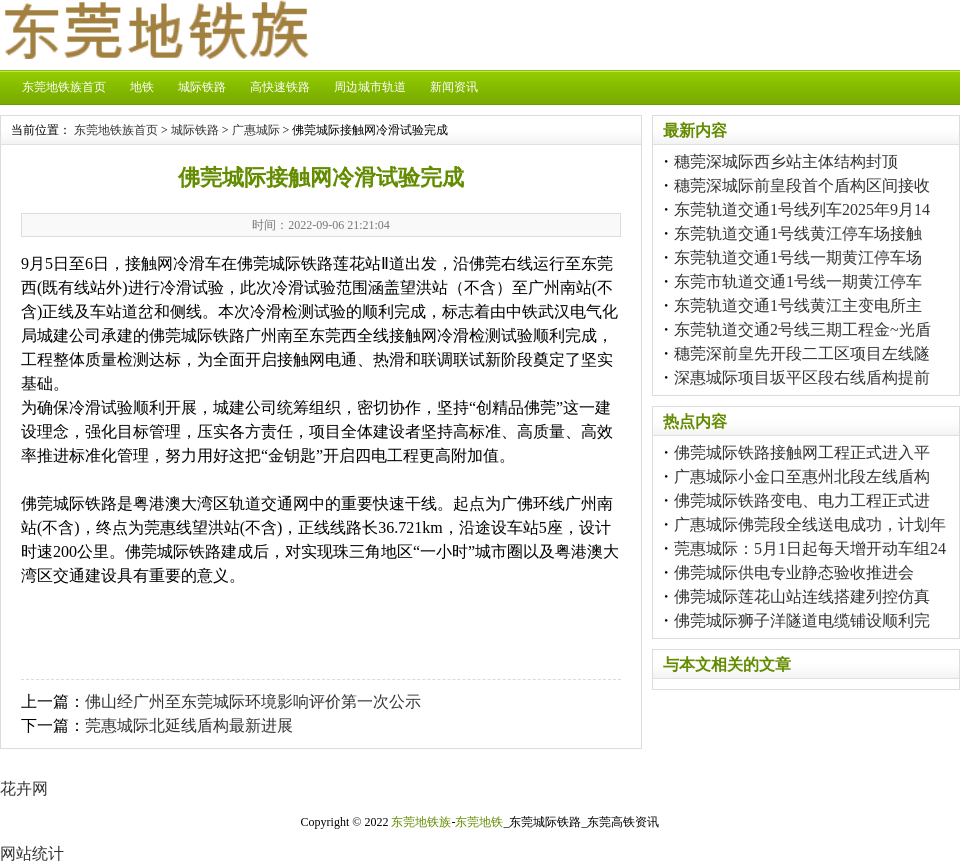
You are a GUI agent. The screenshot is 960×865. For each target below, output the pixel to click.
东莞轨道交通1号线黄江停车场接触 (798, 233)
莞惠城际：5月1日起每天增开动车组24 (810, 548)
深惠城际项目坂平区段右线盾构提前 (802, 377)
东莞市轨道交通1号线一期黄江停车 (798, 281)
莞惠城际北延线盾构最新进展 (189, 725)
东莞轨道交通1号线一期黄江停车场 (798, 257)
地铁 (142, 87)
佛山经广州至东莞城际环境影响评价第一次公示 (253, 701)
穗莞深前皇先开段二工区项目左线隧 (802, 353)
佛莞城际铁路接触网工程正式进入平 (802, 452)
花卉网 (24, 788)
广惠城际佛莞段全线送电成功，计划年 (810, 524)
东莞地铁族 (421, 822)
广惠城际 (256, 130)
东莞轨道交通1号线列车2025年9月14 (802, 209)
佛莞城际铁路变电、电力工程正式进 (802, 500)
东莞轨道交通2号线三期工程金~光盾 (802, 329)
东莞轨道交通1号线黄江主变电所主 (798, 305)
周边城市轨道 (370, 87)
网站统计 (32, 853)
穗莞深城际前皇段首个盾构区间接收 (802, 185)
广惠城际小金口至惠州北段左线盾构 (802, 476)
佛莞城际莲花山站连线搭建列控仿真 (802, 596)
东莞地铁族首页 (64, 87)
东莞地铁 (479, 822)
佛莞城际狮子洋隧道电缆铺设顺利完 (802, 620)
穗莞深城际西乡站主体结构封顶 (786, 161)
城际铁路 (202, 87)
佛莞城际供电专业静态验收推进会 (794, 572)
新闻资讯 (454, 87)
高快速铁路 (280, 87)
